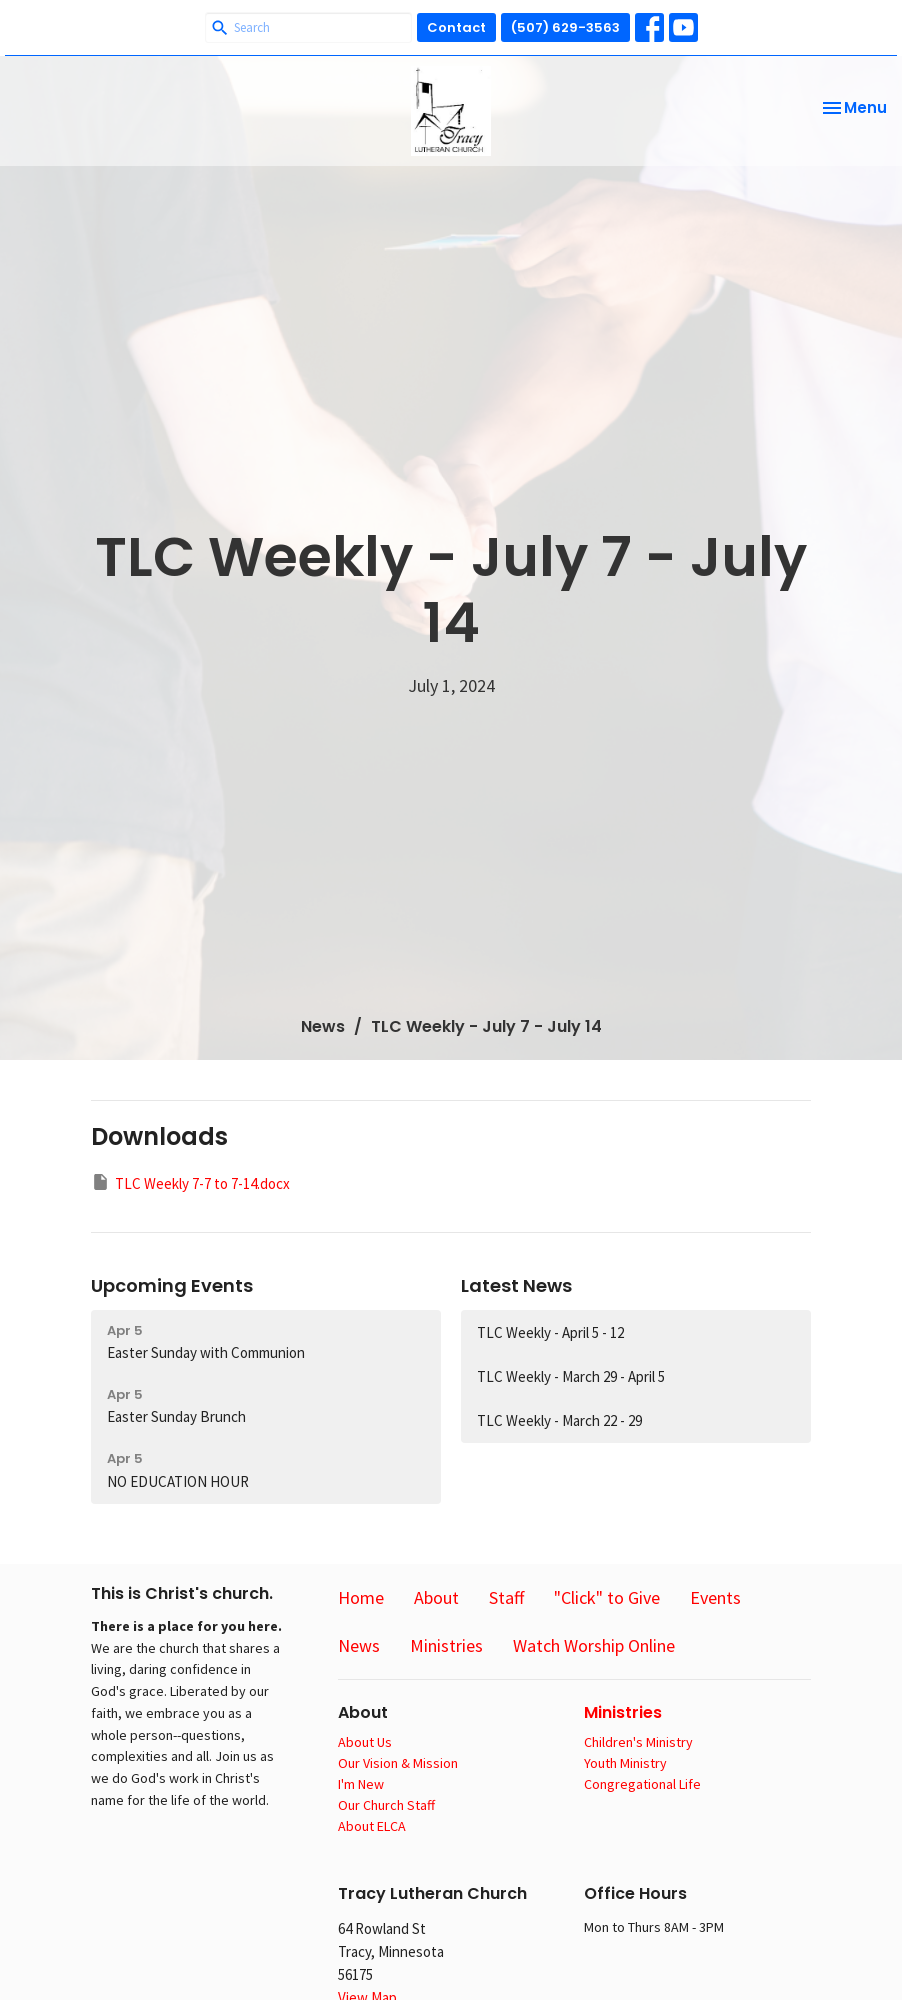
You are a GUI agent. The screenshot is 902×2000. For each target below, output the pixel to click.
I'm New (361, 1784)
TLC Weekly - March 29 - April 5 (571, 1376)
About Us (365, 1742)
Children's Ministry (638, 1742)
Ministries (446, 1645)
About (436, 1597)
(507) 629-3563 (565, 27)
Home (361, 1597)
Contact (456, 27)
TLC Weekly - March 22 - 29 (559, 1420)
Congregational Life (642, 1784)
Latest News (516, 1285)
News (323, 1026)
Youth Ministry (625, 1763)
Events (715, 1597)
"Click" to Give (607, 1597)
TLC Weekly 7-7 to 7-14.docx (190, 1182)
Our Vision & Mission (398, 1763)
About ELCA (372, 1826)
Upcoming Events (172, 1285)
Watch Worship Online (594, 1645)
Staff (506, 1597)
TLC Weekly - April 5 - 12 (550, 1332)
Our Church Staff (386, 1805)
